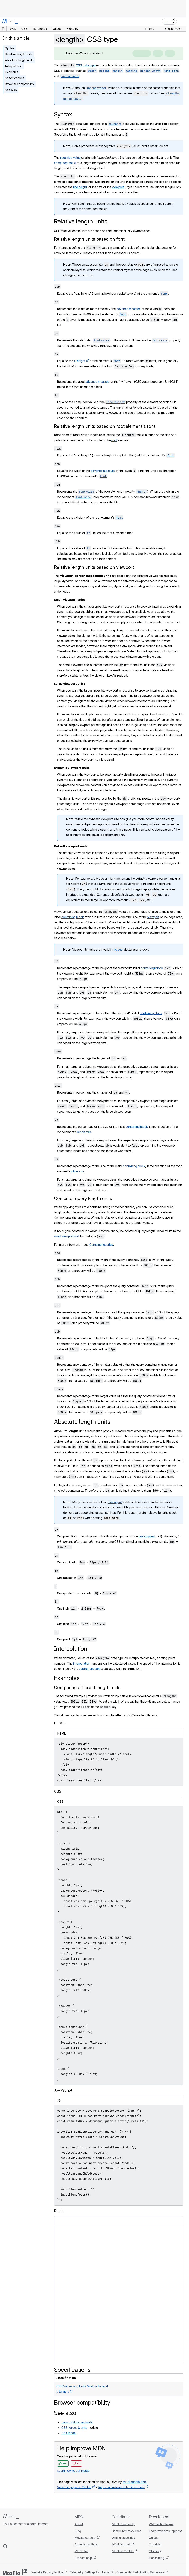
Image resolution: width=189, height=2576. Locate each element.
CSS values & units (74, 2427)
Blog (78, 2531)
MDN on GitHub (123, 2551)
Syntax (10, 48)
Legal (106, 2572)
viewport (118, 187)
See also (11, 90)
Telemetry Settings (82, 2572)
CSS (79, 65)
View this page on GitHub (74, 2487)
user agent (115, 1502)
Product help (84, 2558)
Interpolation (13, 66)
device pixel (147, 1536)
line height (80, 187)
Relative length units (18, 54)
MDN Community (123, 2524)
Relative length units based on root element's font (104, 426)
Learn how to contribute (73, 2471)
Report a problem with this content (121, 2487)
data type (89, 65)
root (114, 440)
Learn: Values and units (77, 2422)
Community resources (126, 2531)
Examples (11, 72)
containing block (72, 917)
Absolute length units (19, 60)
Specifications (14, 78)
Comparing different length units (87, 1687)
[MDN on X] (18, 2546)
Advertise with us (86, 2544)
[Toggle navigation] (182, 21)
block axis (84, 1132)
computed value (65, 163)
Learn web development (165, 2531)
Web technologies (161, 2524)
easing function (89, 1669)
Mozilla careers (85, 2538)
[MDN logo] (11, 2516)
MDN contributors (135, 2482)
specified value (70, 157)
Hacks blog (157, 2558)
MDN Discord (121, 2544)
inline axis (77, 1171)
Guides (153, 2538)
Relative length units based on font (89, 239)
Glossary (155, 2551)
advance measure (129, 309)
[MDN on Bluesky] (12, 2546)
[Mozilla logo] (15, 2572)
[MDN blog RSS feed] (32, 2546)
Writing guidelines (123, 2538)
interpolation (81, 1663)
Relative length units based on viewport (94, 567)
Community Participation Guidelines (140, 2572)
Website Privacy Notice (47, 2572)
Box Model (68, 2433)
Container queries (101, 1244)
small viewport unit (66, 1236)
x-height (79, 361)
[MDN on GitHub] (5, 2546)
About (79, 2524)
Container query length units (83, 1198)
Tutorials (155, 2544)
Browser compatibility (19, 84)
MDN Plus (81, 2551)
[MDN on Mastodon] (25, 2546)
